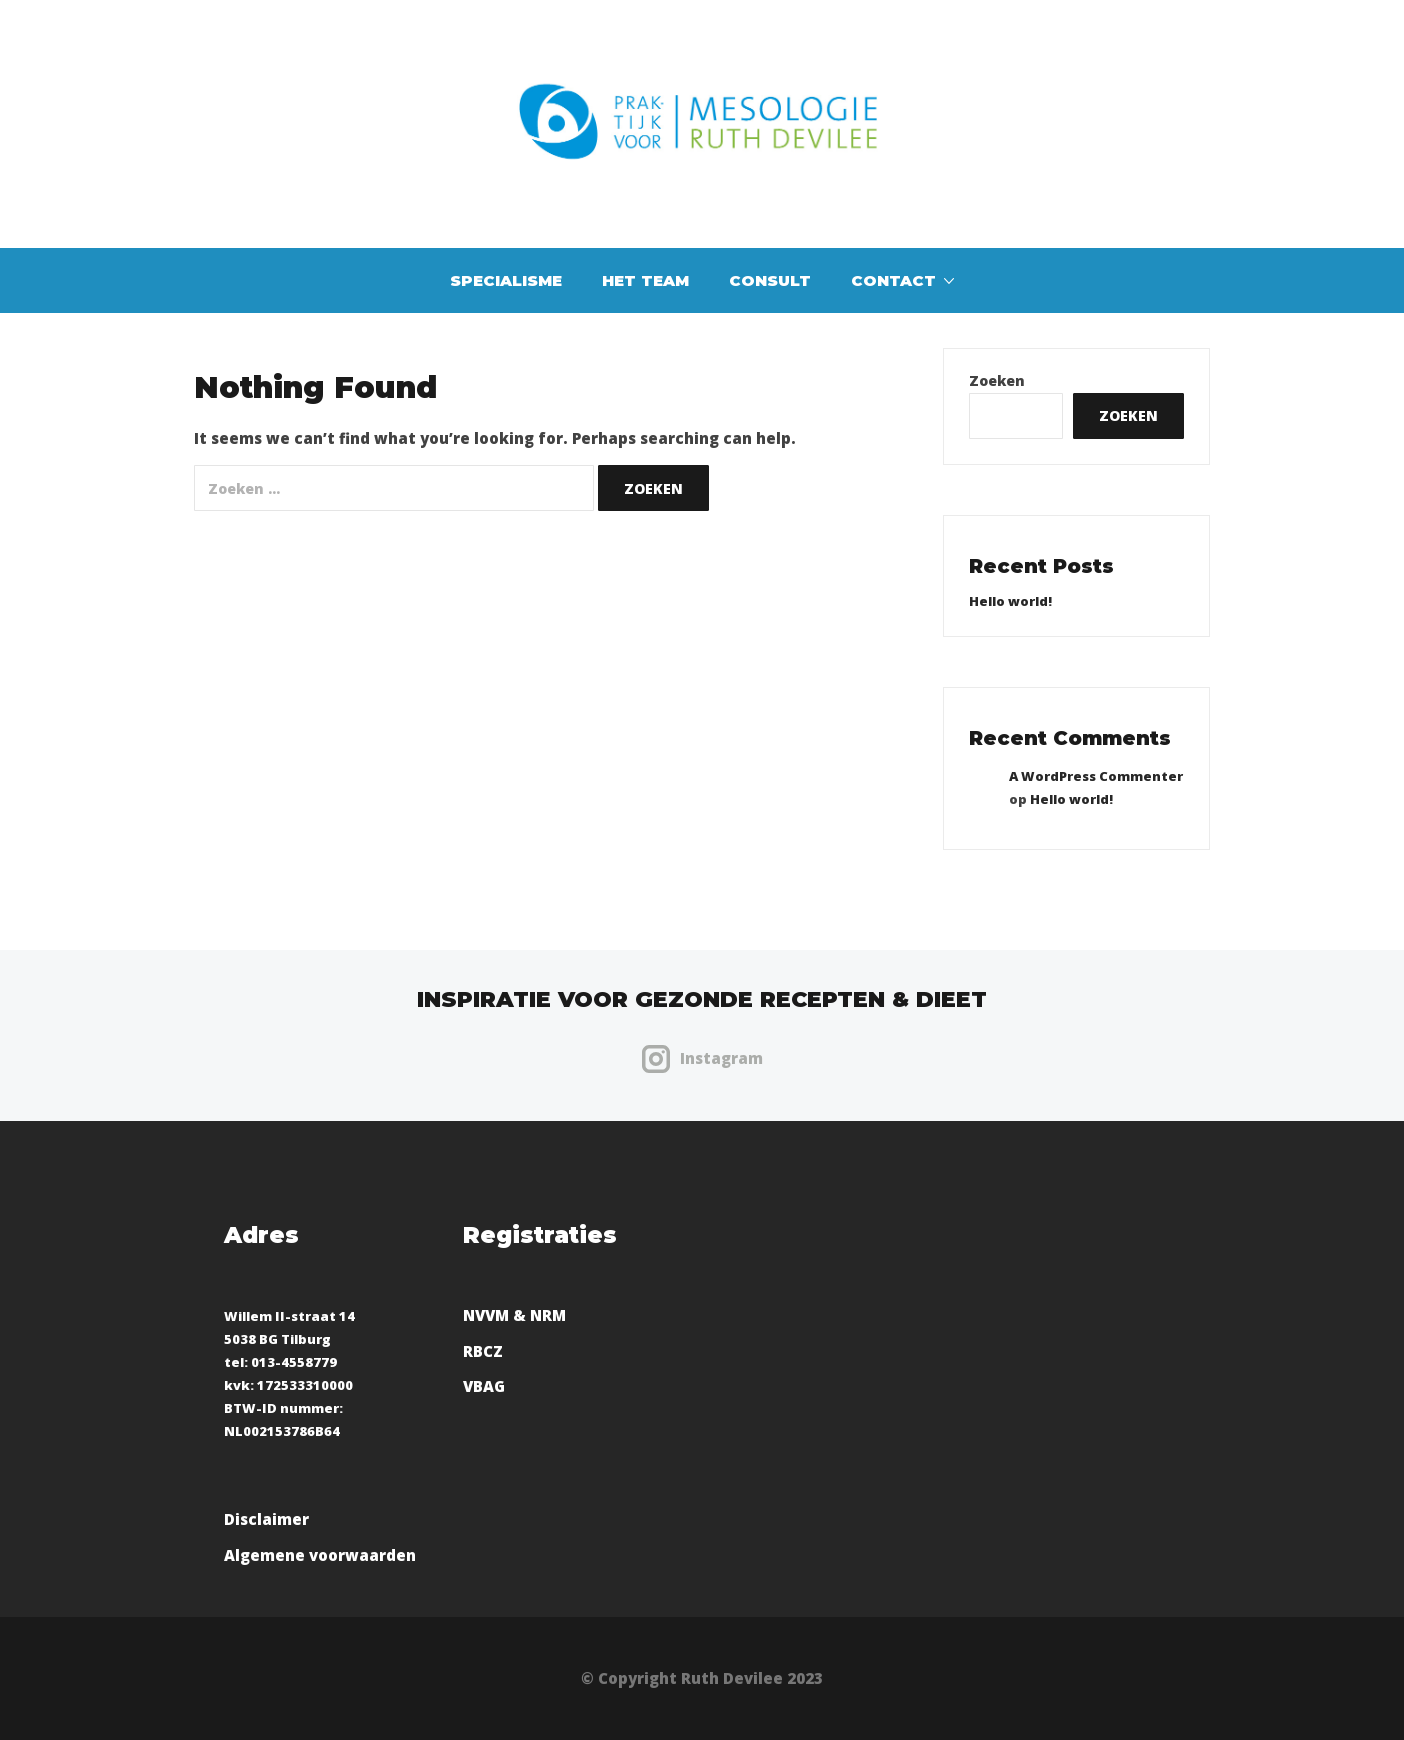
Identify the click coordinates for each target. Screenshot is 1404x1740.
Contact (893, 280)
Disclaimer (266, 1519)
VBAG (484, 1386)
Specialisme (506, 280)
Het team (645, 280)
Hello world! (1010, 601)
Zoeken (997, 381)
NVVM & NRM (514, 1315)
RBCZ (483, 1351)
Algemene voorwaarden (320, 1555)
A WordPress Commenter (1096, 776)
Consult (770, 280)
